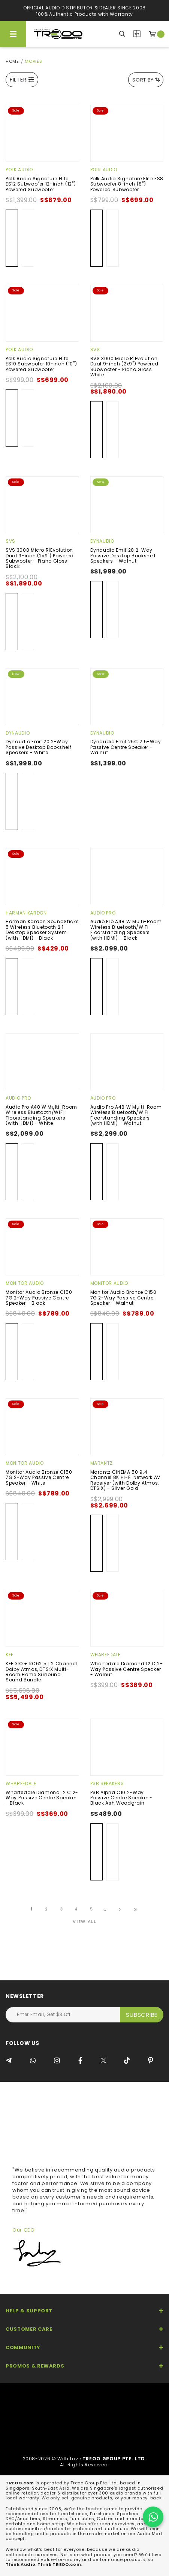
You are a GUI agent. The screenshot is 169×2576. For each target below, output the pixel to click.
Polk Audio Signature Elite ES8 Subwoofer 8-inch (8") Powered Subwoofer (127, 184)
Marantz (101, 1463)
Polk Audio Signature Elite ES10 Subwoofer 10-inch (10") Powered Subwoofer (41, 364)
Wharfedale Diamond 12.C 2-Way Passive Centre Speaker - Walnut (126, 1669)
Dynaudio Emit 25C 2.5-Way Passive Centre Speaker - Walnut (125, 747)
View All (84, 1921)
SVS (95, 349)
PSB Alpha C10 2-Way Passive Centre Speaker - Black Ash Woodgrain (121, 1797)
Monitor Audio (24, 1283)
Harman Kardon (26, 913)
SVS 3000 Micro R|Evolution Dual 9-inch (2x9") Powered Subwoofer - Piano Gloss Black (40, 558)
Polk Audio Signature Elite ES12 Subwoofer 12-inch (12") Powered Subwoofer (41, 184)
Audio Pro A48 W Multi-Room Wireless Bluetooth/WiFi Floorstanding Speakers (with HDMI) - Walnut (126, 1115)
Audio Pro (103, 913)
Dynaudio (102, 541)
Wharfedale (105, 1654)
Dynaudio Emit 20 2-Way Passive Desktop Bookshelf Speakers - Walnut (123, 555)
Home (12, 61)
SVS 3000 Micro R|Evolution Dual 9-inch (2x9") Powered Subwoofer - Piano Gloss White (124, 366)
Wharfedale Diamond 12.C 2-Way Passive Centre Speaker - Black (42, 1797)
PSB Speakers (107, 1783)
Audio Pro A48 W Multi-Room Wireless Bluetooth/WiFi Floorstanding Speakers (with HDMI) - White (41, 1115)
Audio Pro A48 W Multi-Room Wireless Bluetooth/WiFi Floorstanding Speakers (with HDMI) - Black (126, 929)
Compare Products (137, 34)
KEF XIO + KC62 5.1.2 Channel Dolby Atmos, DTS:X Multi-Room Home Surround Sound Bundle (41, 1671)
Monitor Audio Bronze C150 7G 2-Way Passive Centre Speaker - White (39, 1477)
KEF (9, 1654)
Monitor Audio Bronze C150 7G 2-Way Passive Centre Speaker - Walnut (123, 1297)
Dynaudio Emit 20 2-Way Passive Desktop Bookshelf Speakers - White (38, 747)
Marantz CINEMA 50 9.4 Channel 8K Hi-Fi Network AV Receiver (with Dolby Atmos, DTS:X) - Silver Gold (125, 1480)
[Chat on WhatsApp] (153, 2517)
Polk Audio (19, 169)
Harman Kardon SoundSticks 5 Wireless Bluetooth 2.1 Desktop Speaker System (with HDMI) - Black (42, 929)
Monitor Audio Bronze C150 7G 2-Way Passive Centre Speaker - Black (39, 1297)
